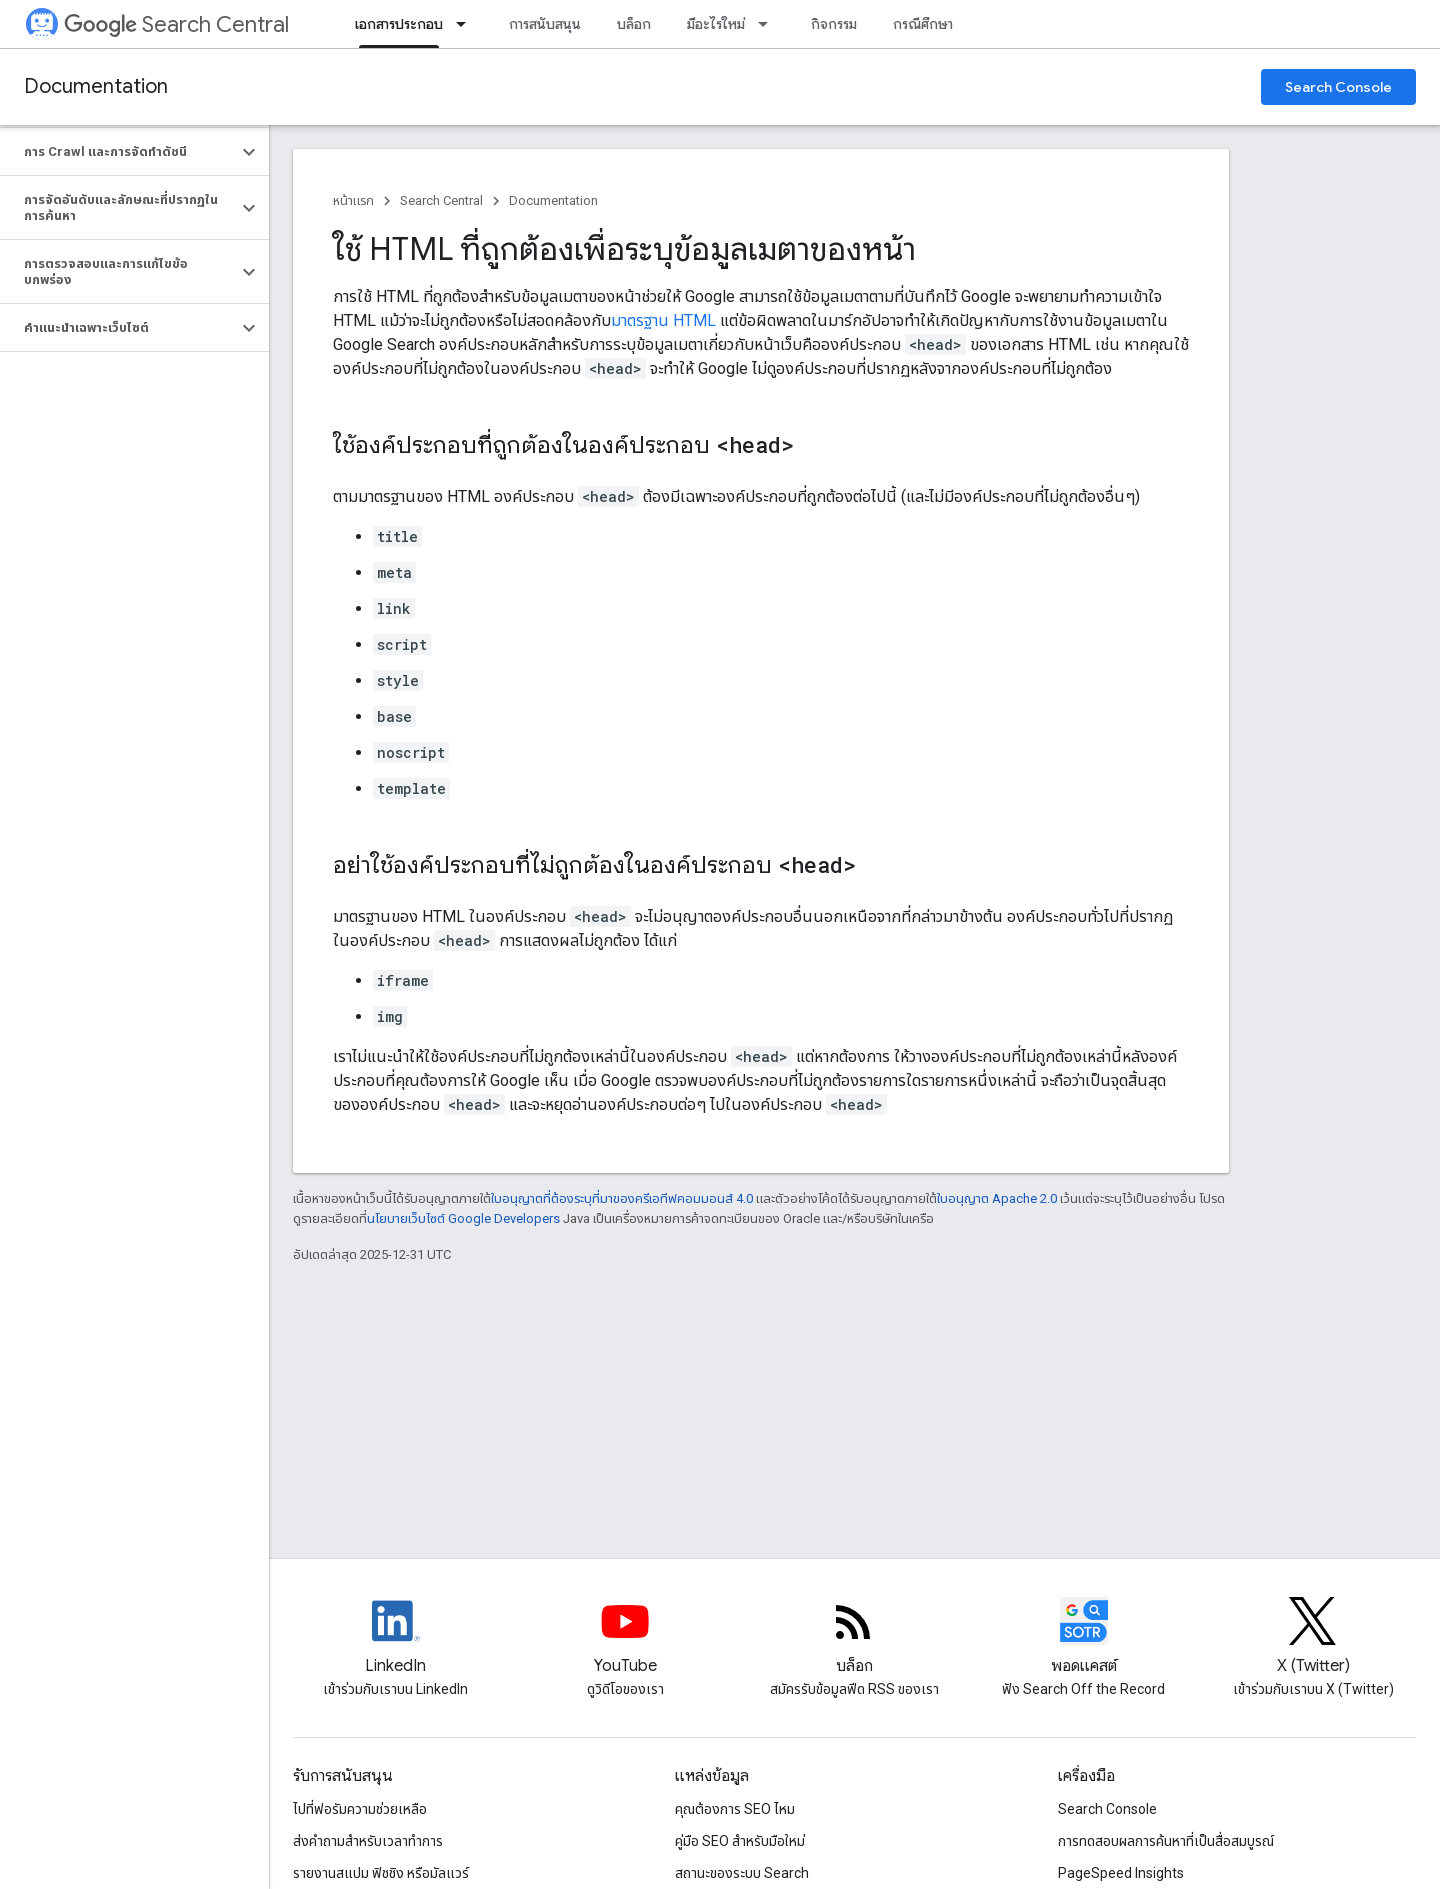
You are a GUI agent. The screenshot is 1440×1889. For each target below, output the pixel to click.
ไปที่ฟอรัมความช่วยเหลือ (360, 1809)
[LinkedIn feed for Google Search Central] (396, 1638)
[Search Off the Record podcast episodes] (1084, 1638)
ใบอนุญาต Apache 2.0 (997, 1198)
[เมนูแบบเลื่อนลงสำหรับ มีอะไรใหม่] (769, 24)
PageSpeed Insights (1121, 1873)
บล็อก (634, 24)
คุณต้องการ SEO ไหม (735, 1809)
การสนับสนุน (545, 24)
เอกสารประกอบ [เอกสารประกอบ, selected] (399, 24)
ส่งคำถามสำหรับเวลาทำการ (368, 1841)
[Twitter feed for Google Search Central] (1313, 1638)
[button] (118, 152)
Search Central (176, 24)
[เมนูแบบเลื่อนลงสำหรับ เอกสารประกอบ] (467, 24)
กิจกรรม (834, 24)
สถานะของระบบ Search (742, 1873)
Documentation (96, 86)
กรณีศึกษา (923, 24)
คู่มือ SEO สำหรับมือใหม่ (740, 1841)
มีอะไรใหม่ (716, 24)
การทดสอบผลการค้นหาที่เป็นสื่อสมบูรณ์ (1166, 1841)
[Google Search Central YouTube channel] (625, 1638)
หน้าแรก (353, 200)
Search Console (1338, 87)
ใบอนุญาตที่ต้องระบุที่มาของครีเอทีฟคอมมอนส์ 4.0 (622, 1198)
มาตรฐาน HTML (663, 320)
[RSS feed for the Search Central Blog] (854, 1638)
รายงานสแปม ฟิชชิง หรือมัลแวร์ (381, 1873)
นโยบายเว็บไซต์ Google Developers (463, 1218)
